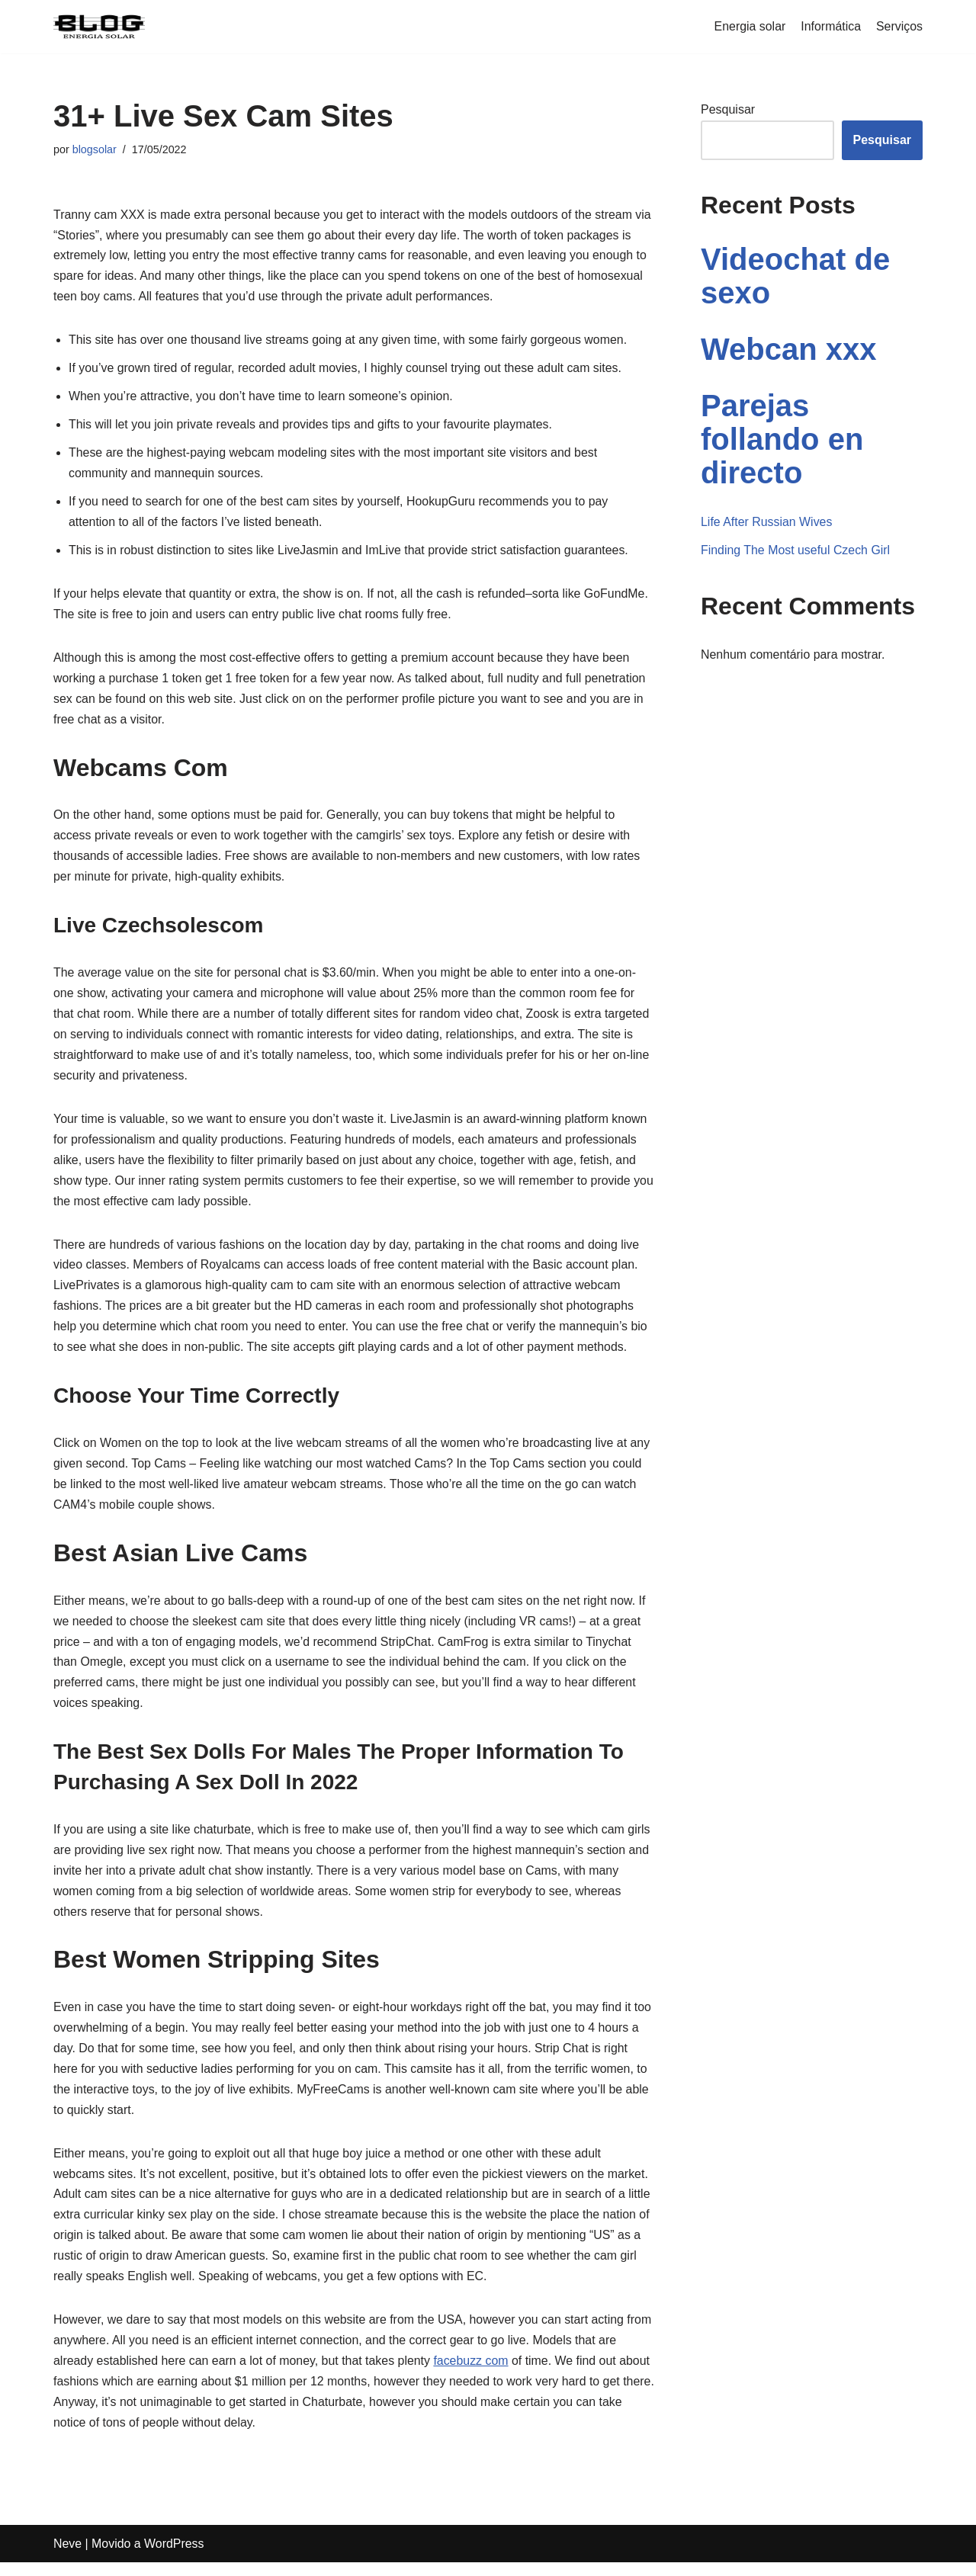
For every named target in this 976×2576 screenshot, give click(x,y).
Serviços (899, 26)
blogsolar (94, 149)
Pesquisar (728, 109)
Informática (831, 26)
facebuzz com (473, 2374)
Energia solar (749, 26)
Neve (67, 2557)
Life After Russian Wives (767, 521)
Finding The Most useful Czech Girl (796, 550)
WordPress (175, 2557)
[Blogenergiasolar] (99, 27)
